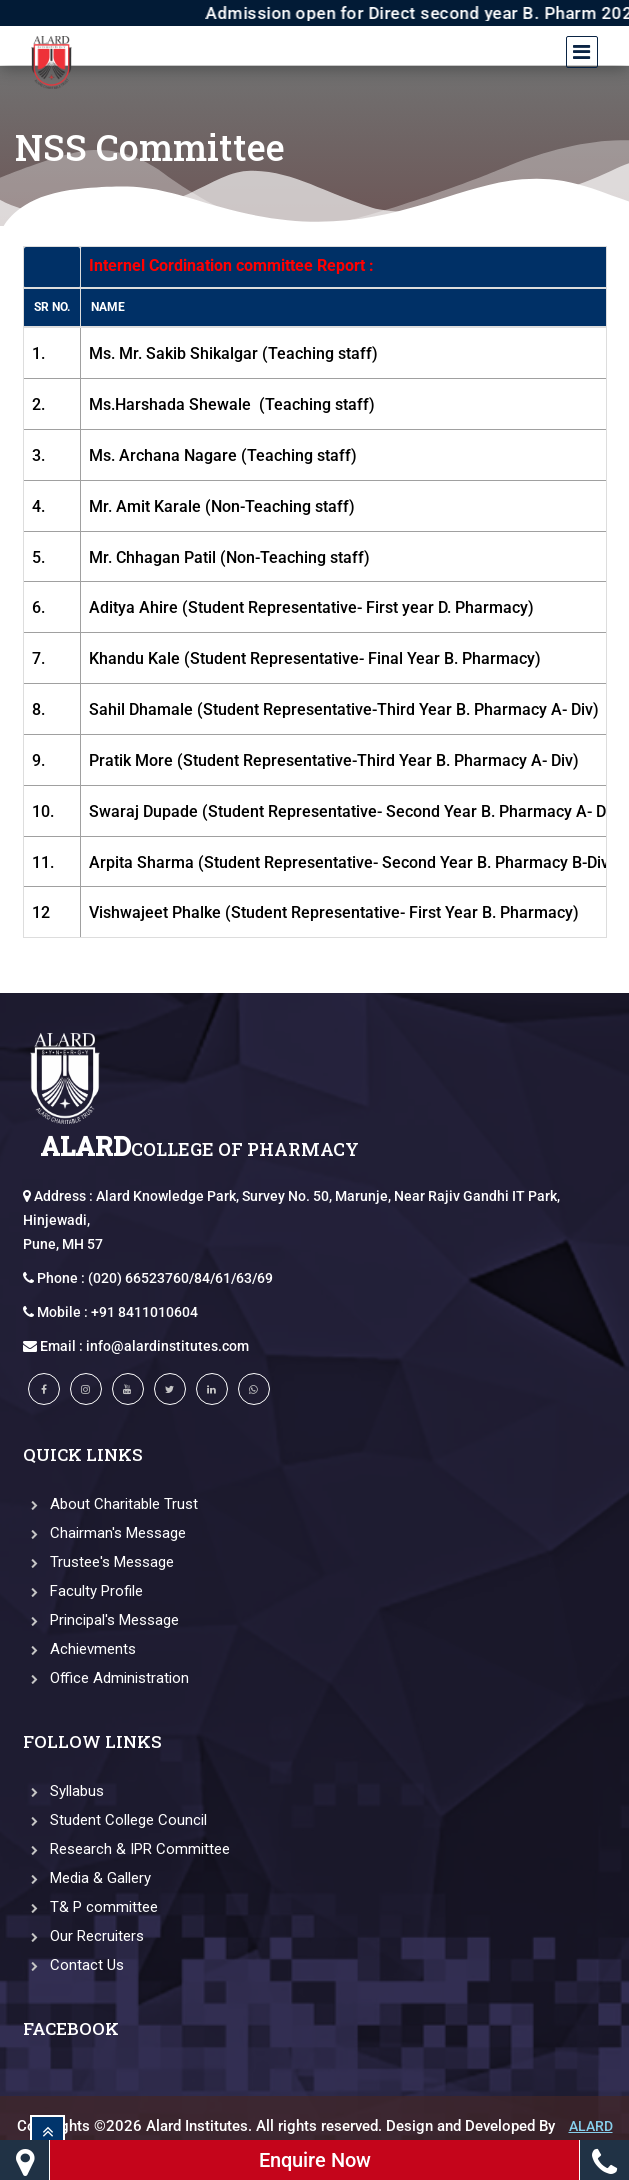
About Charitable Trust (110, 1504)
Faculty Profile (83, 1591)
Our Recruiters (83, 1936)
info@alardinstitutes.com (167, 1346)
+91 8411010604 (144, 1312)
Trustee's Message (98, 1562)
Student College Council (115, 1820)
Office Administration (106, 1678)
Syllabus (63, 1791)
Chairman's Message (104, 1533)
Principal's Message (101, 1620)
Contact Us (73, 1965)
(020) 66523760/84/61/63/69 (180, 1278)
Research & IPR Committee (126, 1849)
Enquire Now (315, 2160)
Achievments (79, 1649)
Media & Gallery (87, 1878)
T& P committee (90, 1907)
